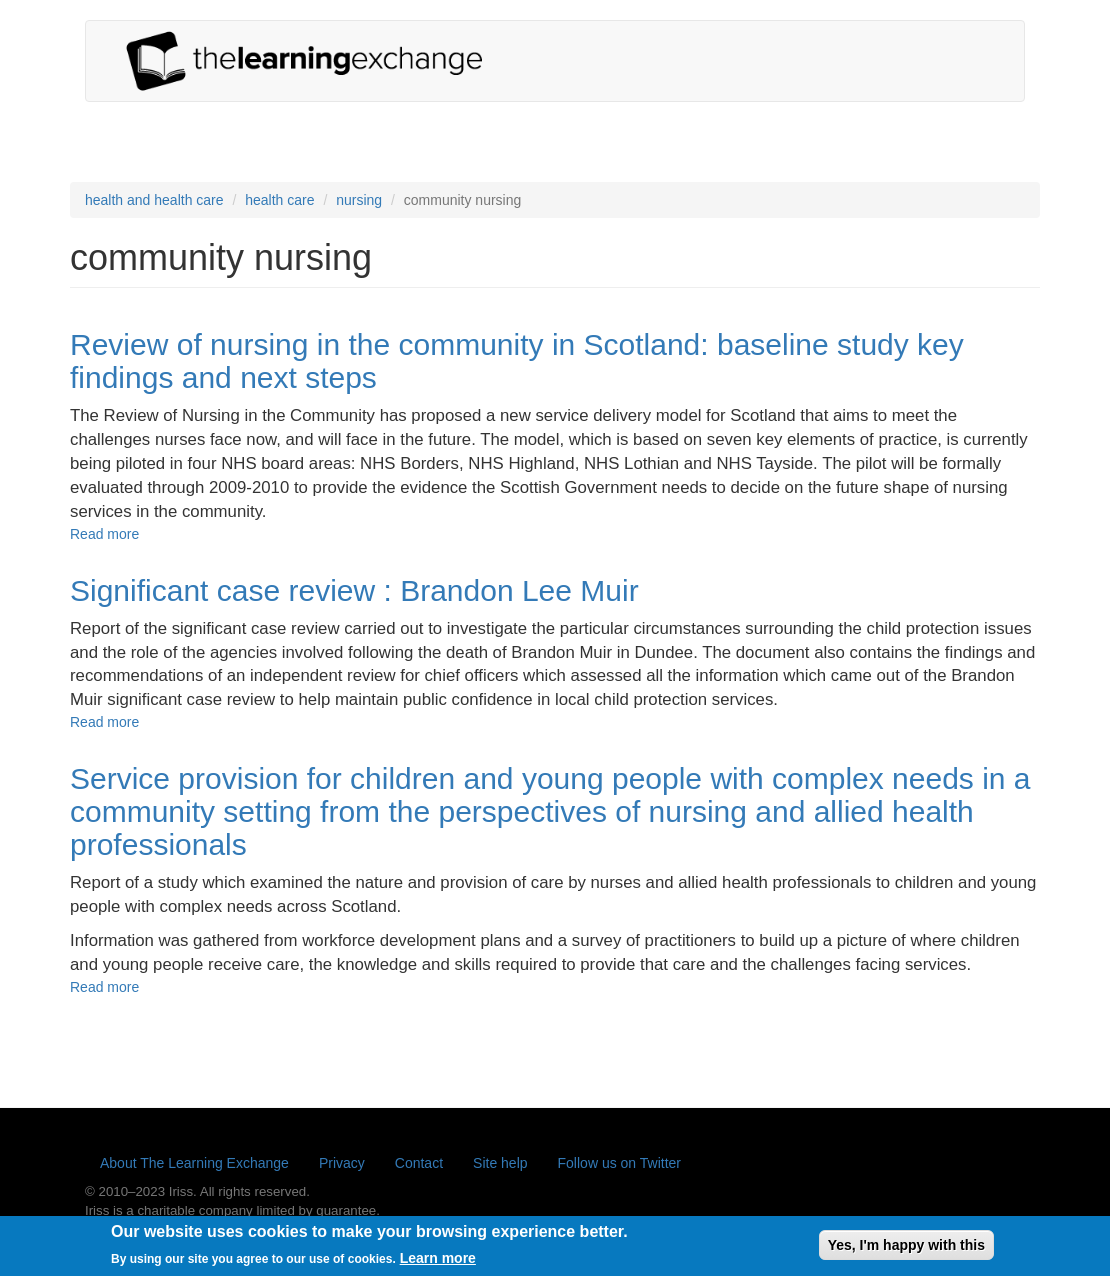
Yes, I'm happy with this (906, 1248)
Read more (104, 534)
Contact (419, 1163)
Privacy (342, 1163)
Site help (500, 1163)
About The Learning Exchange (194, 1163)
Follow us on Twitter (619, 1163)
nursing (359, 200)
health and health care (154, 200)
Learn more (438, 1262)
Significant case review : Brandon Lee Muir (354, 590)
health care (279, 200)
